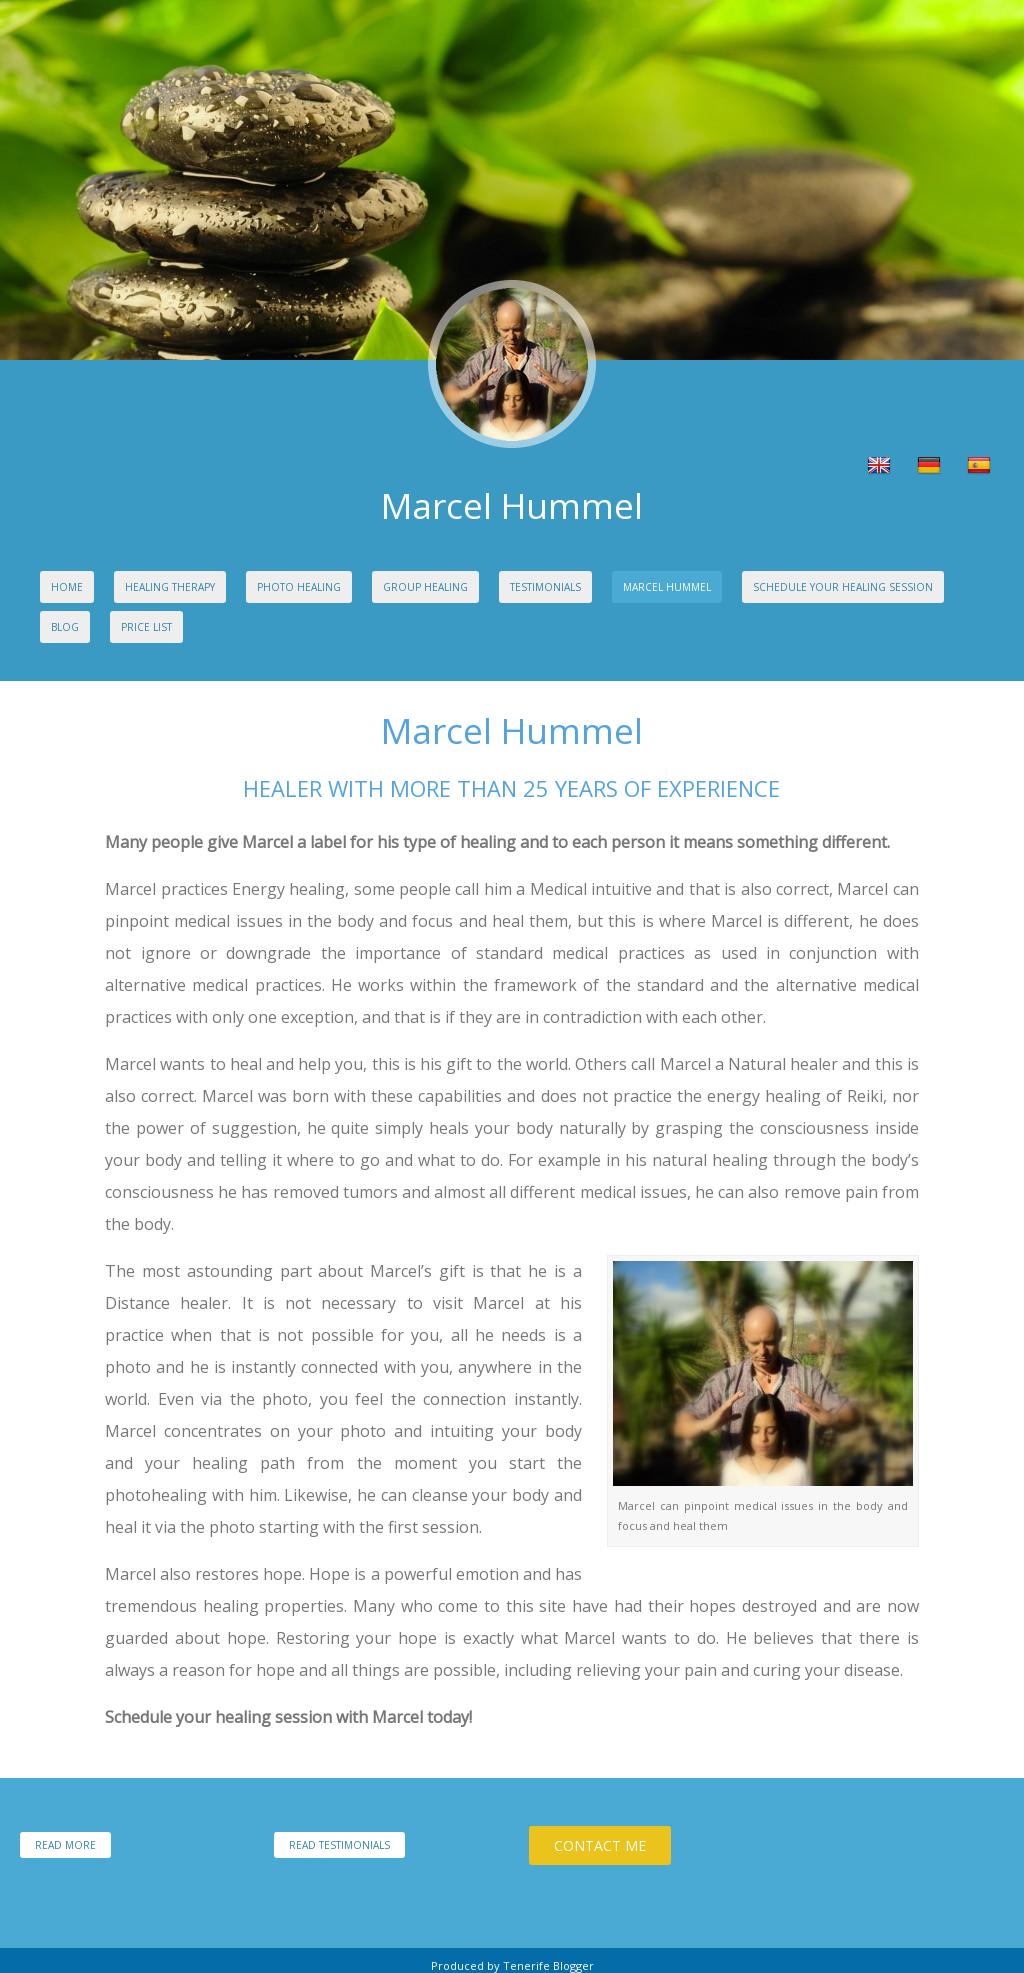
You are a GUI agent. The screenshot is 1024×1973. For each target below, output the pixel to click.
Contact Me (600, 1845)
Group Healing (425, 587)
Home (67, 587)
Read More (65, 1845)
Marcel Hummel (667, 587)
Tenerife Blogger (548, 1965)
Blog (65, 627)
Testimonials (545, 587)
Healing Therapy (170, 587)
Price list (146, 627)
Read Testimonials (339, 1845)
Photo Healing (299, 587)
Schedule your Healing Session (843, 587)
